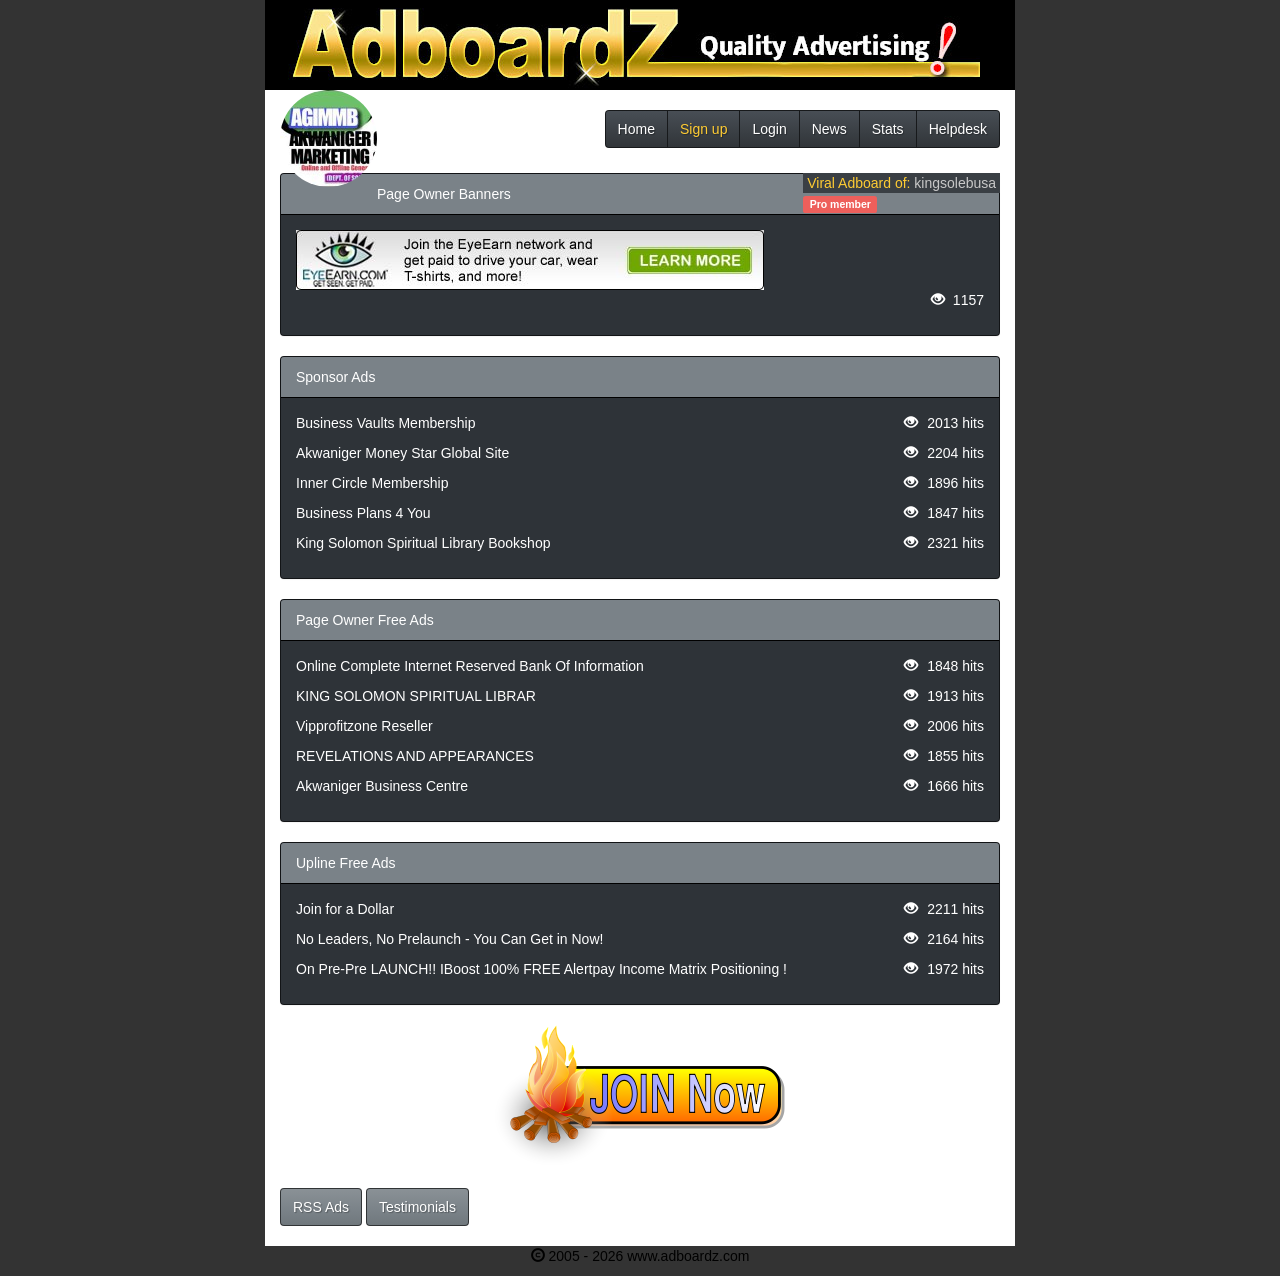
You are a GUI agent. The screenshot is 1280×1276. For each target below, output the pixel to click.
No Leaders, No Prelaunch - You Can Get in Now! (449, 939)
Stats (888, 129)
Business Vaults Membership (385, 423)
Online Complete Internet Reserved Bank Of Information (470, 666)
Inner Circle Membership (372, 483)
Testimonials (417, 1207)
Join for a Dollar (345, 909)
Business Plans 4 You (363, 513)
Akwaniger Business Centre (382, 786)
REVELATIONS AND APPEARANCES (415, 756)
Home (636, 129)
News (829, 129)
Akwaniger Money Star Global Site (402, 453)
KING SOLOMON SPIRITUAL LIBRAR (416, 696)
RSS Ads (321, 1207)
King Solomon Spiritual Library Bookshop (423, 543)
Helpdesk (958, 129)
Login (769, 129)
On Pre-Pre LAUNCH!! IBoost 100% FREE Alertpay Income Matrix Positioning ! (541, 969)
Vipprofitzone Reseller (364, 726)
